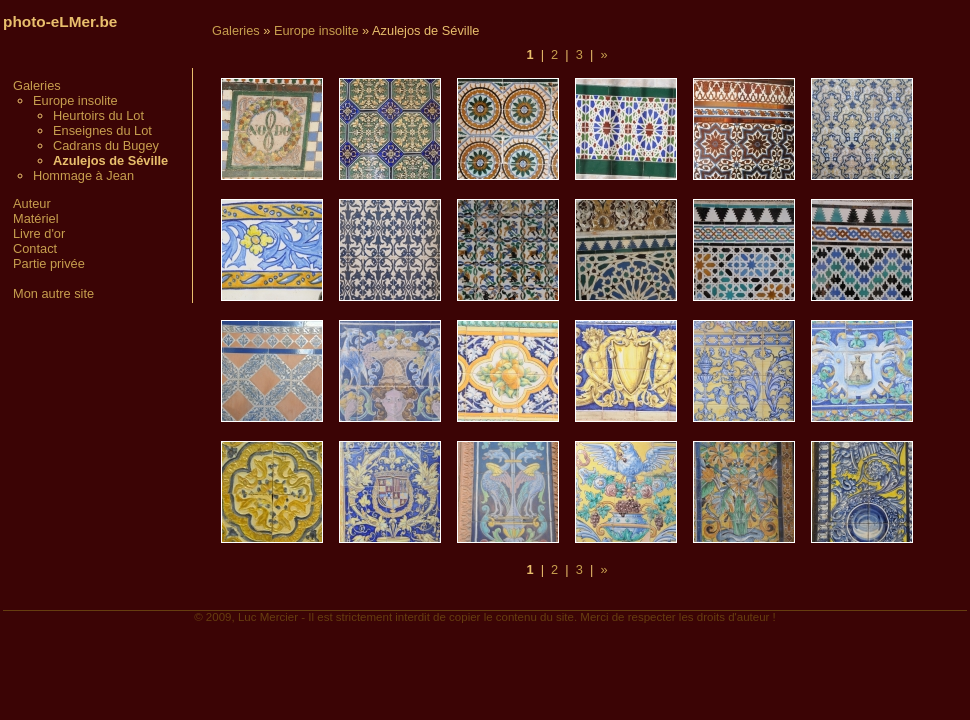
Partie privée (49, 263)
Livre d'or (39, 233)
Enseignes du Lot (102, 130)
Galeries (37, 85)
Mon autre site (53, 293)
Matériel (36, 218)
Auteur (32, 203)
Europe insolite (75, 100)
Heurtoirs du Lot (98, 115)
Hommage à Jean (83, 175)
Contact (35, 248)
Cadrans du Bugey (106, 145)
